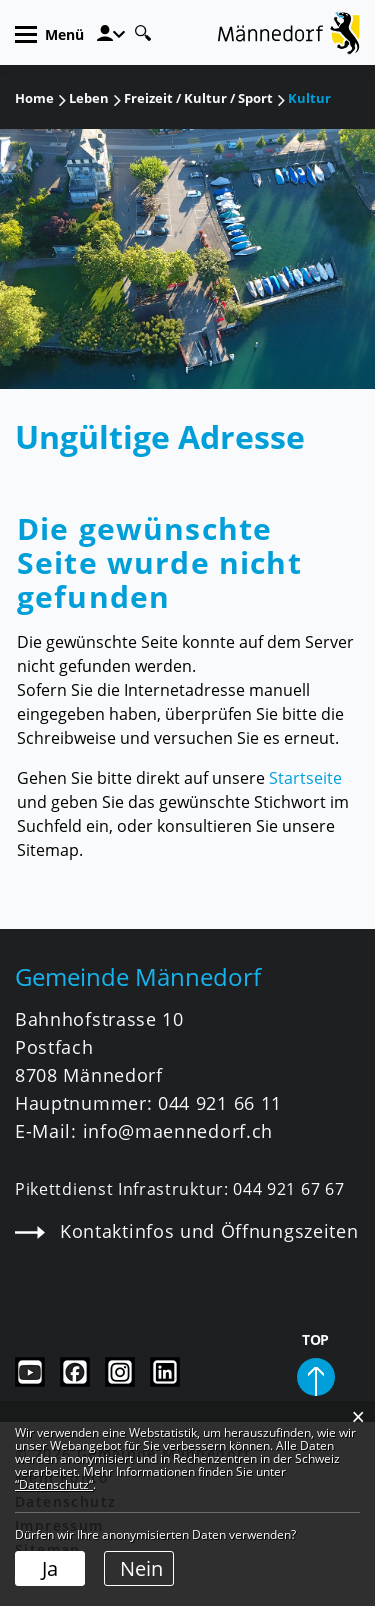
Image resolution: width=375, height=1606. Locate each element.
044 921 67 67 (288, 1189)
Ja (50, 1568)
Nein (141, 1568)
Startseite (305, 778)
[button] (89, 98)
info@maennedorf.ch (178, 1131)
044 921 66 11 (220, 1103)
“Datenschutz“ (54, 1484)
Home (34, 98)
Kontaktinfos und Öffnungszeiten (186, 1231)
